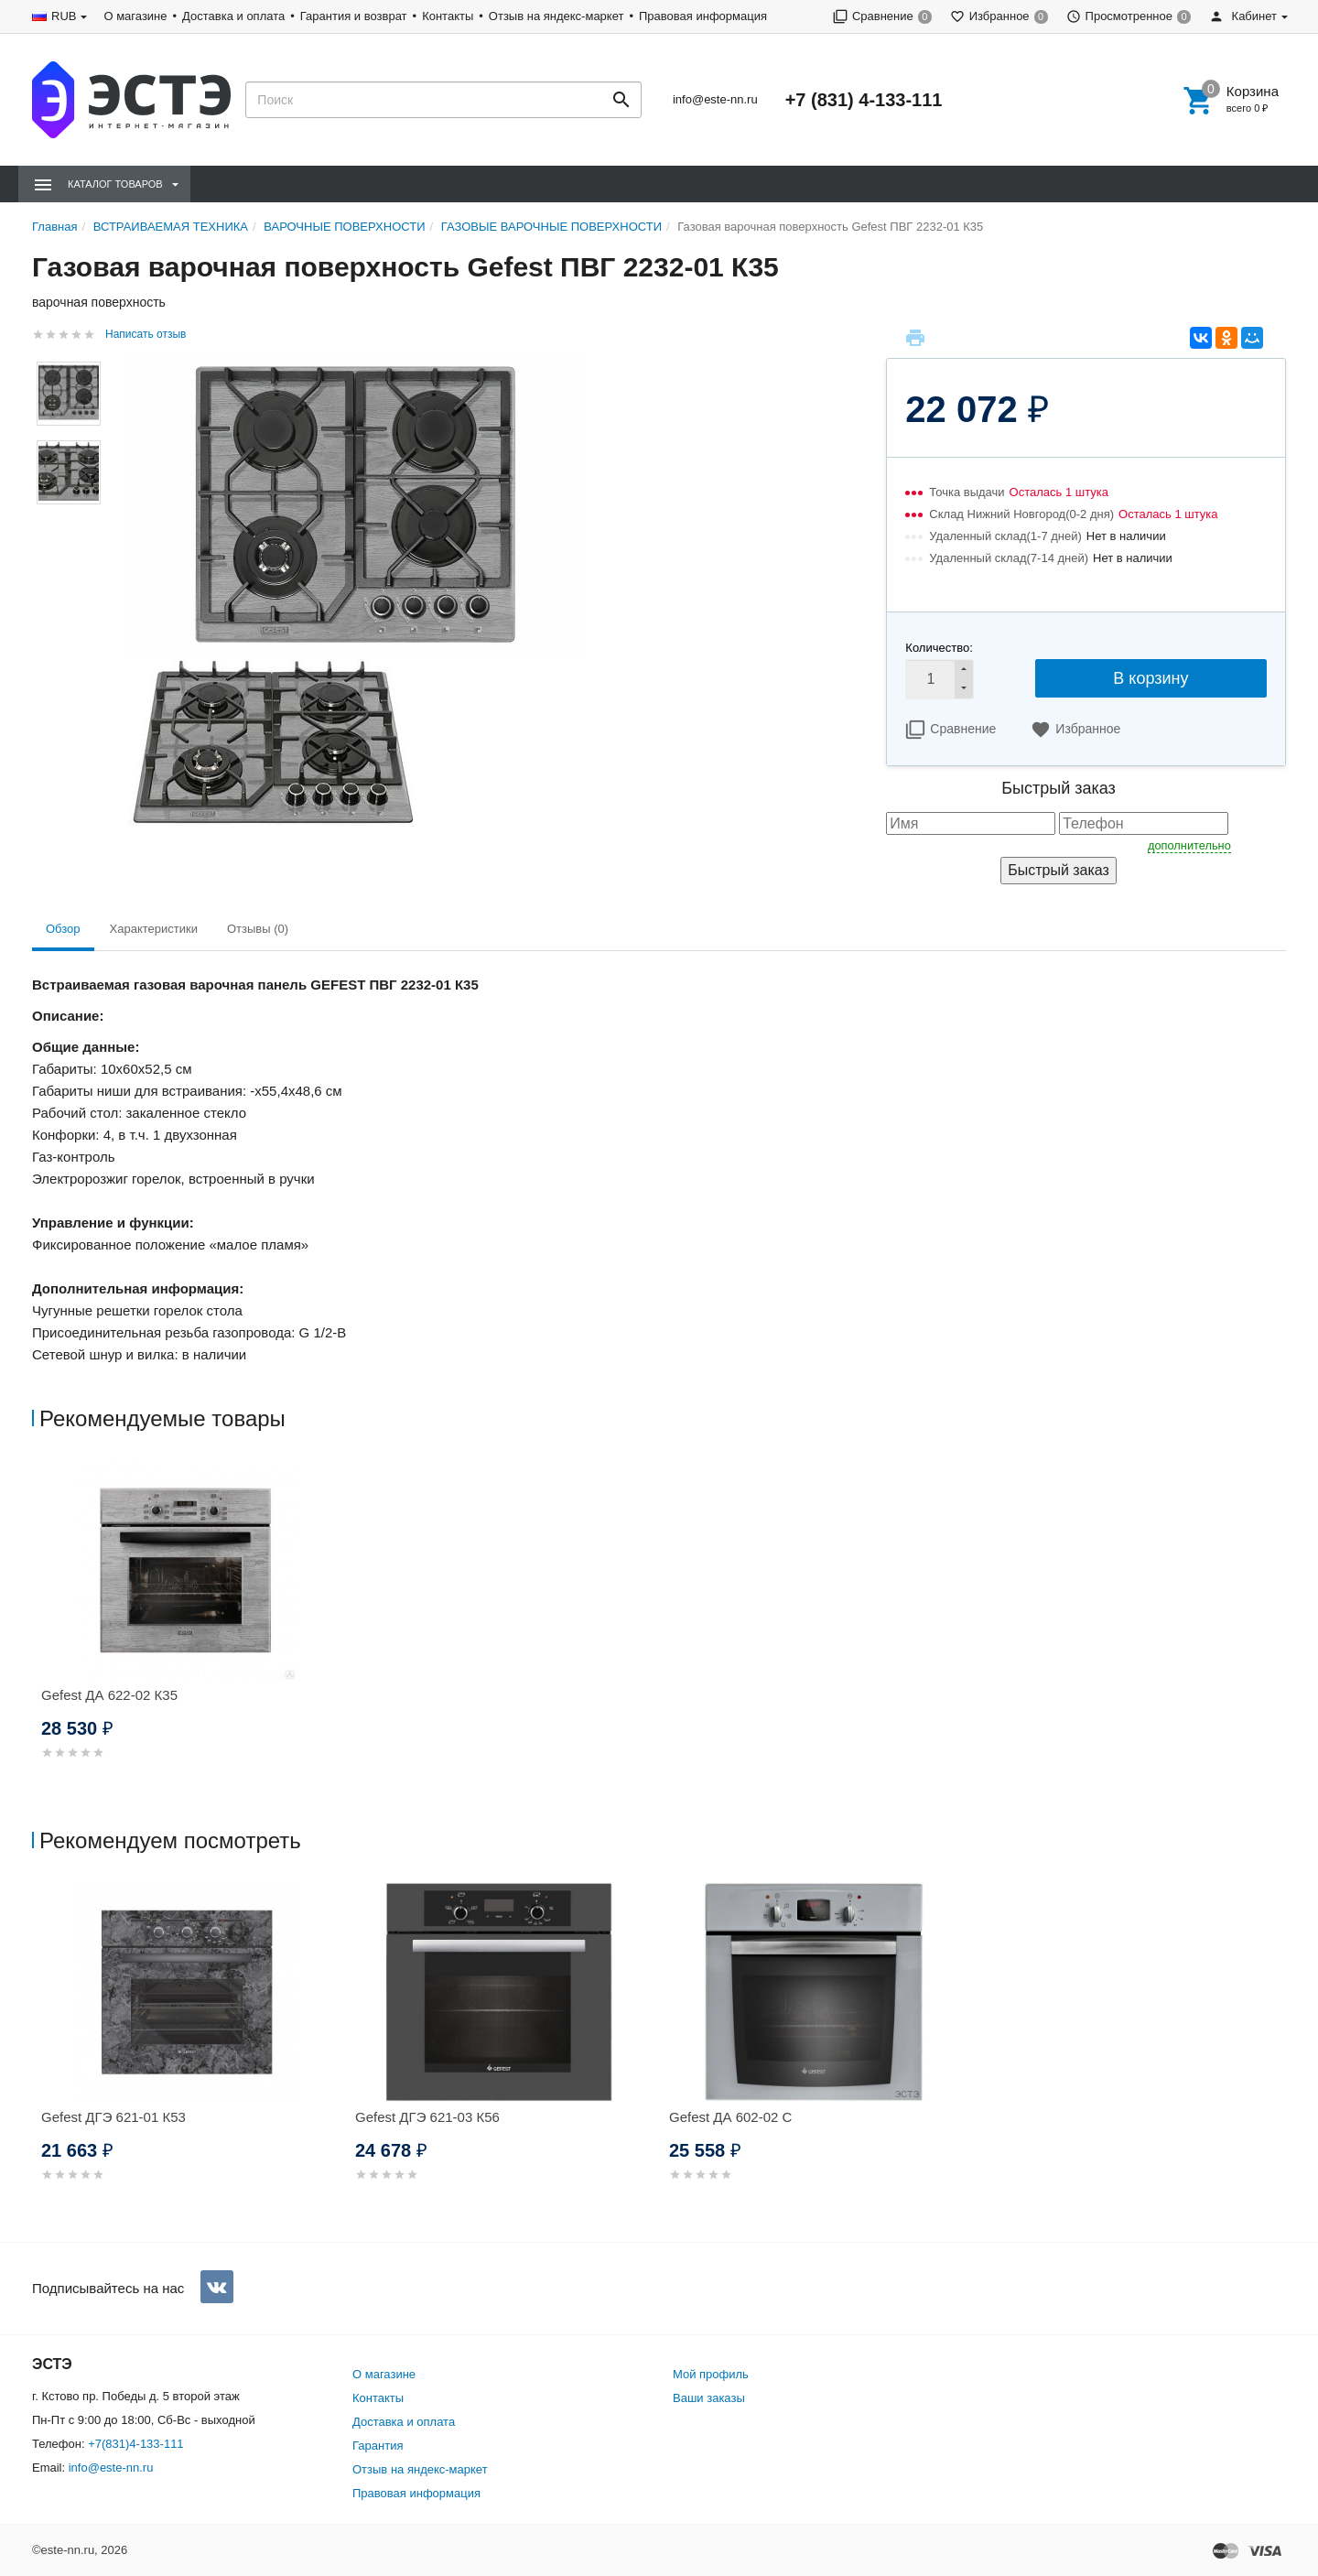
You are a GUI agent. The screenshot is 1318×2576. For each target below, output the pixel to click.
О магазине (135, 16)
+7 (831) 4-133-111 (864, 100)
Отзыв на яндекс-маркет (556, 16)
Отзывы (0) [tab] (257, 929)
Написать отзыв (145, 334)
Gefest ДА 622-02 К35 (109, 1695)
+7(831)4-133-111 (135, 2444)
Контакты (447, 16)
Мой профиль (711, 2374)
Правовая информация (703, 16)
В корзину (1150, 678)
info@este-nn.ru (715, 99)
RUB (63, 16)
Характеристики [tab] (154, 929)
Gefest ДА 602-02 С (730, 2117)
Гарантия (377, 2445)
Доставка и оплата (233, 16)
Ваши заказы (709, 2398)
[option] (189, 1632)
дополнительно (1189, 845)
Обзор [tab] (63, 929)
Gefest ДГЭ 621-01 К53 (113, 2117)
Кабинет (1243, 16)
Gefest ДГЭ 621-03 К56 (427, 2117)
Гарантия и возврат (353, 16)
